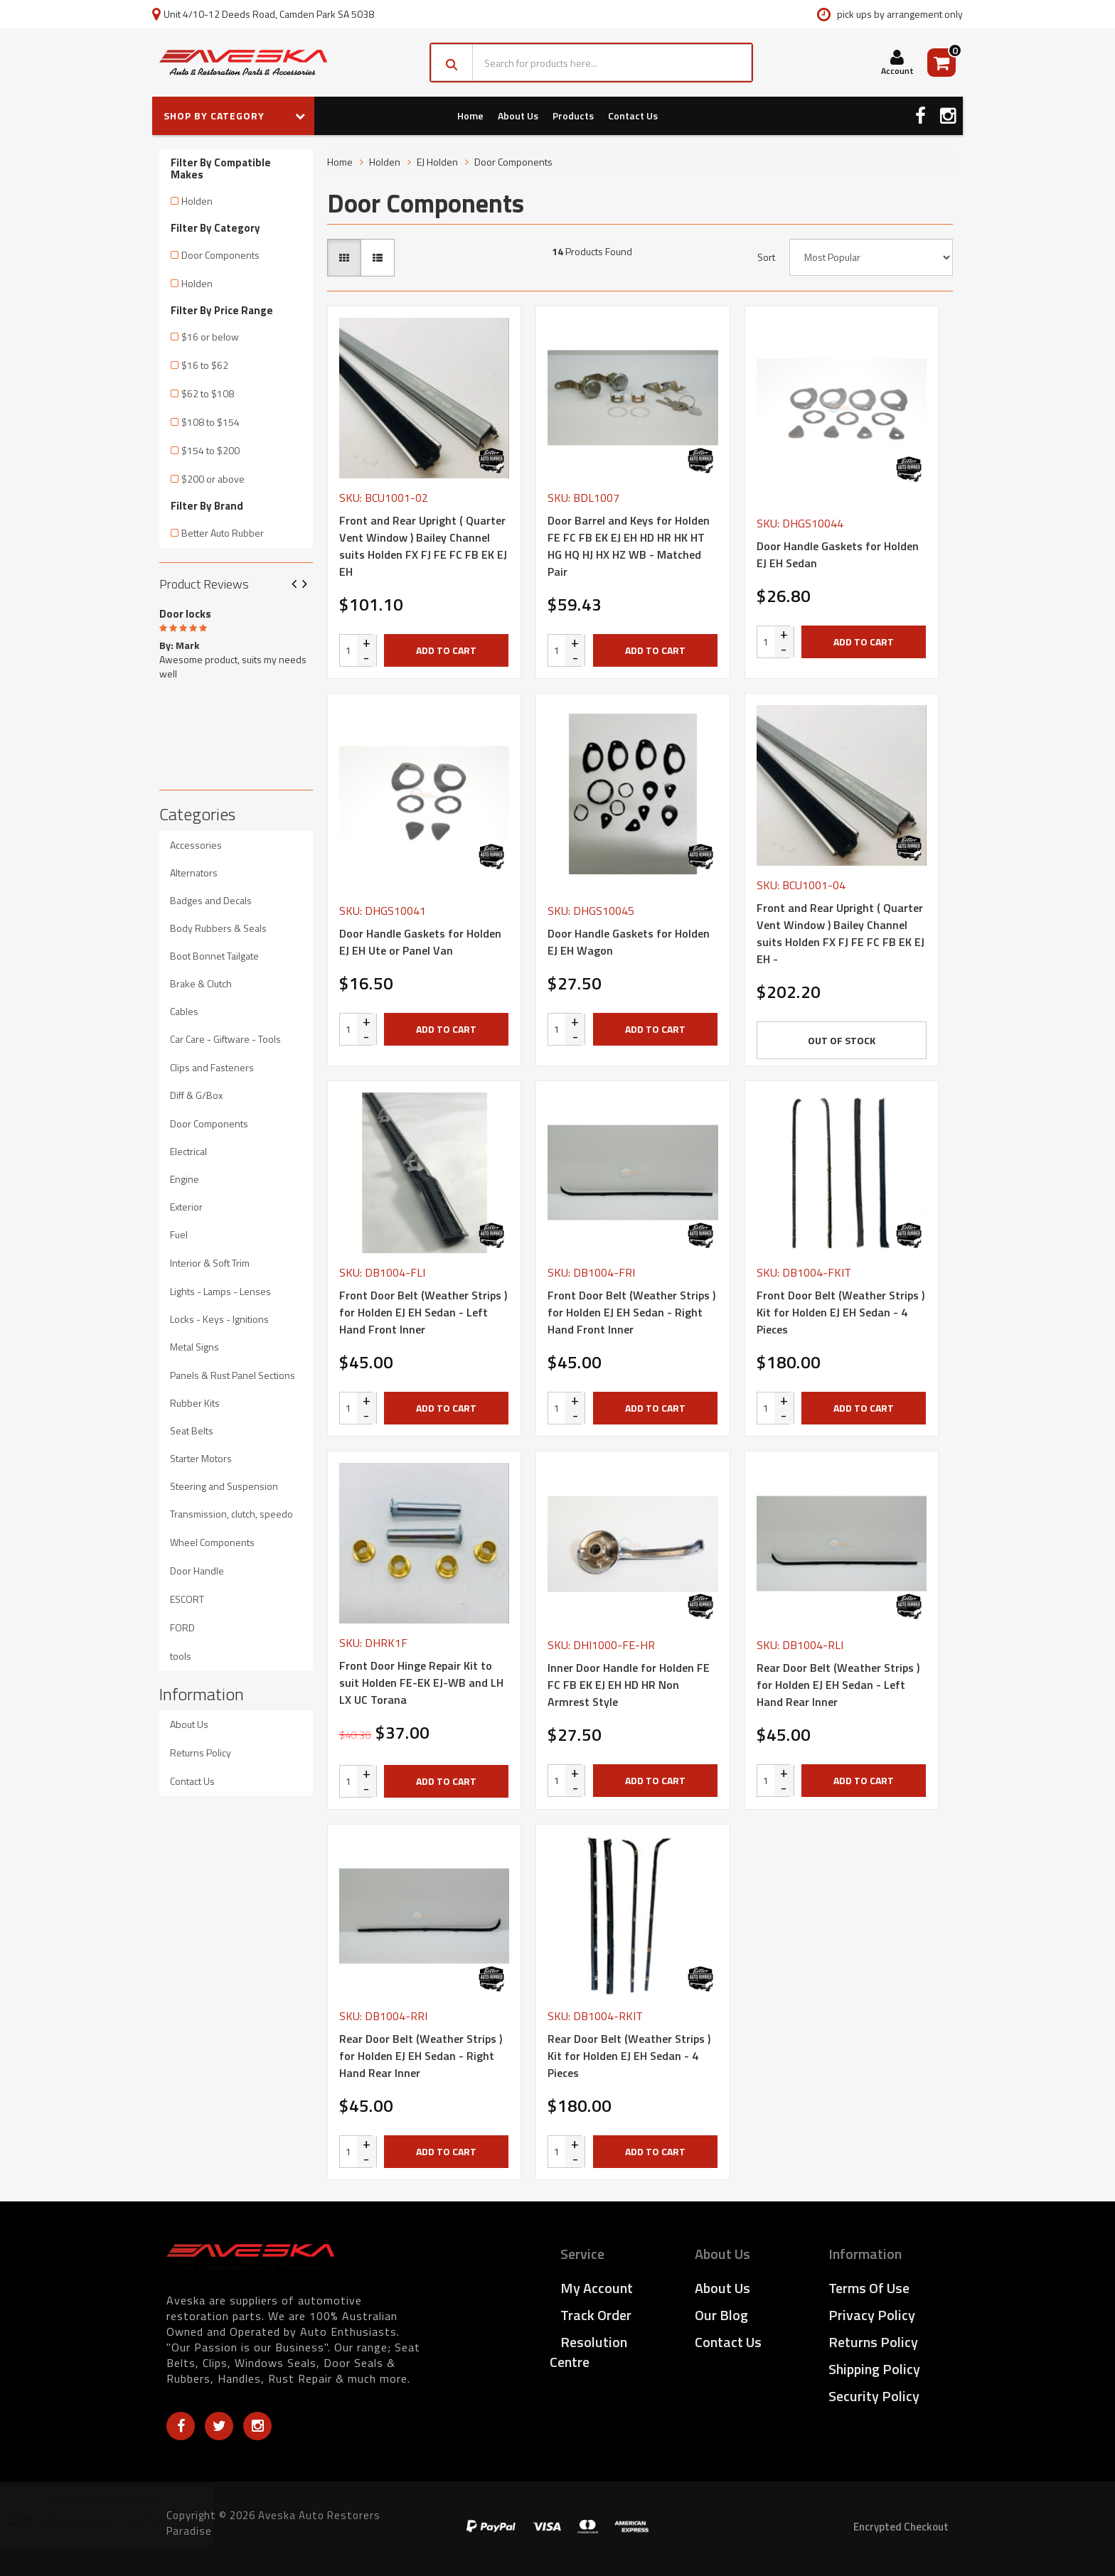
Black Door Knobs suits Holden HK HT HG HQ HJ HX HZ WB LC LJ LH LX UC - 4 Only (133, 2518)
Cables (184, 1011)
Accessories (196, 844)
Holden (197, 200)
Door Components (220, 254)
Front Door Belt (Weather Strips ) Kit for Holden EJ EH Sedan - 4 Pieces (840, 1312)
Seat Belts (191, 1430)
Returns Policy (200, 1752)
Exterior (186, 1206)
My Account (596, 2288)
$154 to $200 (210, 450)
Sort (766, 257)
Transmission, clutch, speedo (231, 1513)
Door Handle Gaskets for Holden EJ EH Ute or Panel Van (420, 942)
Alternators (194, 872)
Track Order (595, 2315)
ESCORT (187, 1599)
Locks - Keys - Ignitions (219, 1318)
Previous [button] (299, 584)
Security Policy (873, 2396)
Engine (184, 1178)
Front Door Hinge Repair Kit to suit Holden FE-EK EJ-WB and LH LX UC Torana (421, 1682)
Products (573, 115)
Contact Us (633, 115)
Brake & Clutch (201, 983)
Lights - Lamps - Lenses (220, 1291)
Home (470, 115)
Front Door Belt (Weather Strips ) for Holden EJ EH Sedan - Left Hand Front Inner (423, 1312)
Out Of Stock (841, 1040)
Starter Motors (201, 1458)
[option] (236, 641)
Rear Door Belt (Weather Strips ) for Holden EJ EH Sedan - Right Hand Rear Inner (420, 2055)
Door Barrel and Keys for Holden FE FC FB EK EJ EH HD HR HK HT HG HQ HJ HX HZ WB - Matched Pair (629, 546)
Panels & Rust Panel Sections (232, 1375)
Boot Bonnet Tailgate (214, 955)
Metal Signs (194, 1346)
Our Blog (721, 2315)
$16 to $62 (204, 365)
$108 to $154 (210, 421)
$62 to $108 (207, 393)
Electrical (188, 1151)
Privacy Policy (871, 2315)
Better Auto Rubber (222, 532)
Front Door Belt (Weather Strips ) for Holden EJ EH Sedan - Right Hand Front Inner (631, 1312)
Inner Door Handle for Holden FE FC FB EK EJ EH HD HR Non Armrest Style (629, 1684)
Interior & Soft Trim (210, 1262)
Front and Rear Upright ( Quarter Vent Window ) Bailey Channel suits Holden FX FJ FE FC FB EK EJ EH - (840, 933)
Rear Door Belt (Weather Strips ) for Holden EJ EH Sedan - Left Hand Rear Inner (838, 1684)
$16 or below (210, 336)
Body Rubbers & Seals (218, 928)
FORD (182, 1627)
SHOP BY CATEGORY (235, 115)
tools (180, 1655)
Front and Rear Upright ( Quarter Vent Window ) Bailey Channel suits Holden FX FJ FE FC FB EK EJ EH (423, 546)
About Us (518, 115)
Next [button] (310, 584)
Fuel (179, 1234)
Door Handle (197, 1570)
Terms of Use (868, 2288)
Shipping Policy (874, 2369)
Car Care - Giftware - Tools (225, 1038)
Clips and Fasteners (212, 1067)
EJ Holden (437, 161)
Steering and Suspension (224, 1485)
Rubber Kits (195, 1402)
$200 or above (213, 478)
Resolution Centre (588, 2352)
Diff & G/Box (196, 1095)
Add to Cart (446, 650)
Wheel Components (212, 1542)
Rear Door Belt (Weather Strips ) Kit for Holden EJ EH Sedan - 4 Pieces (629, 2055)
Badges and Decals (211, 900)
